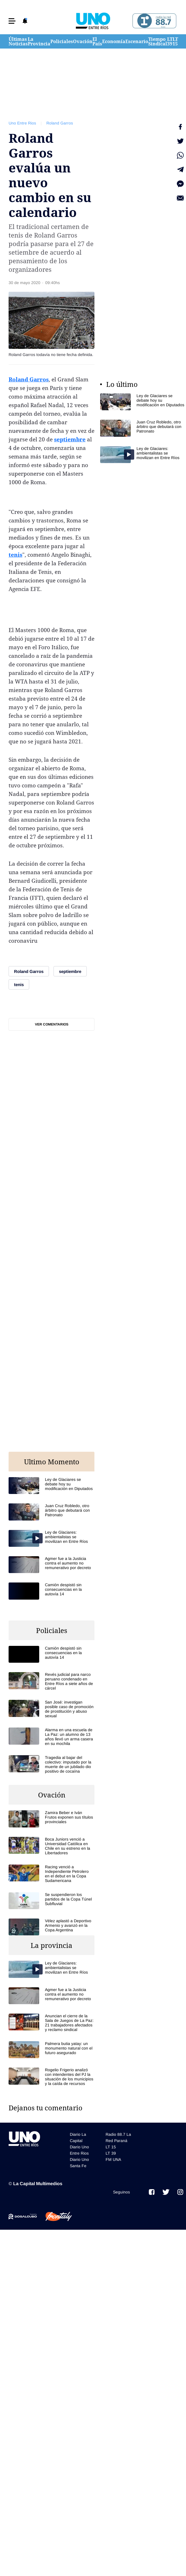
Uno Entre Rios (22, 123)
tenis (15, 554)
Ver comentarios (51, 1024)
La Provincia (39, 41)
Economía (113, 41)
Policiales (61, 41)
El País (97, 41)
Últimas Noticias (18, 41)
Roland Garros (59, 123)
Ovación (82, 41)
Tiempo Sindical (157, 41)
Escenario (136, 41)
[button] (12, 21)
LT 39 (170, 41)
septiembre (70, 439)
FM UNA (113, 2159)
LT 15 (175, 41)
